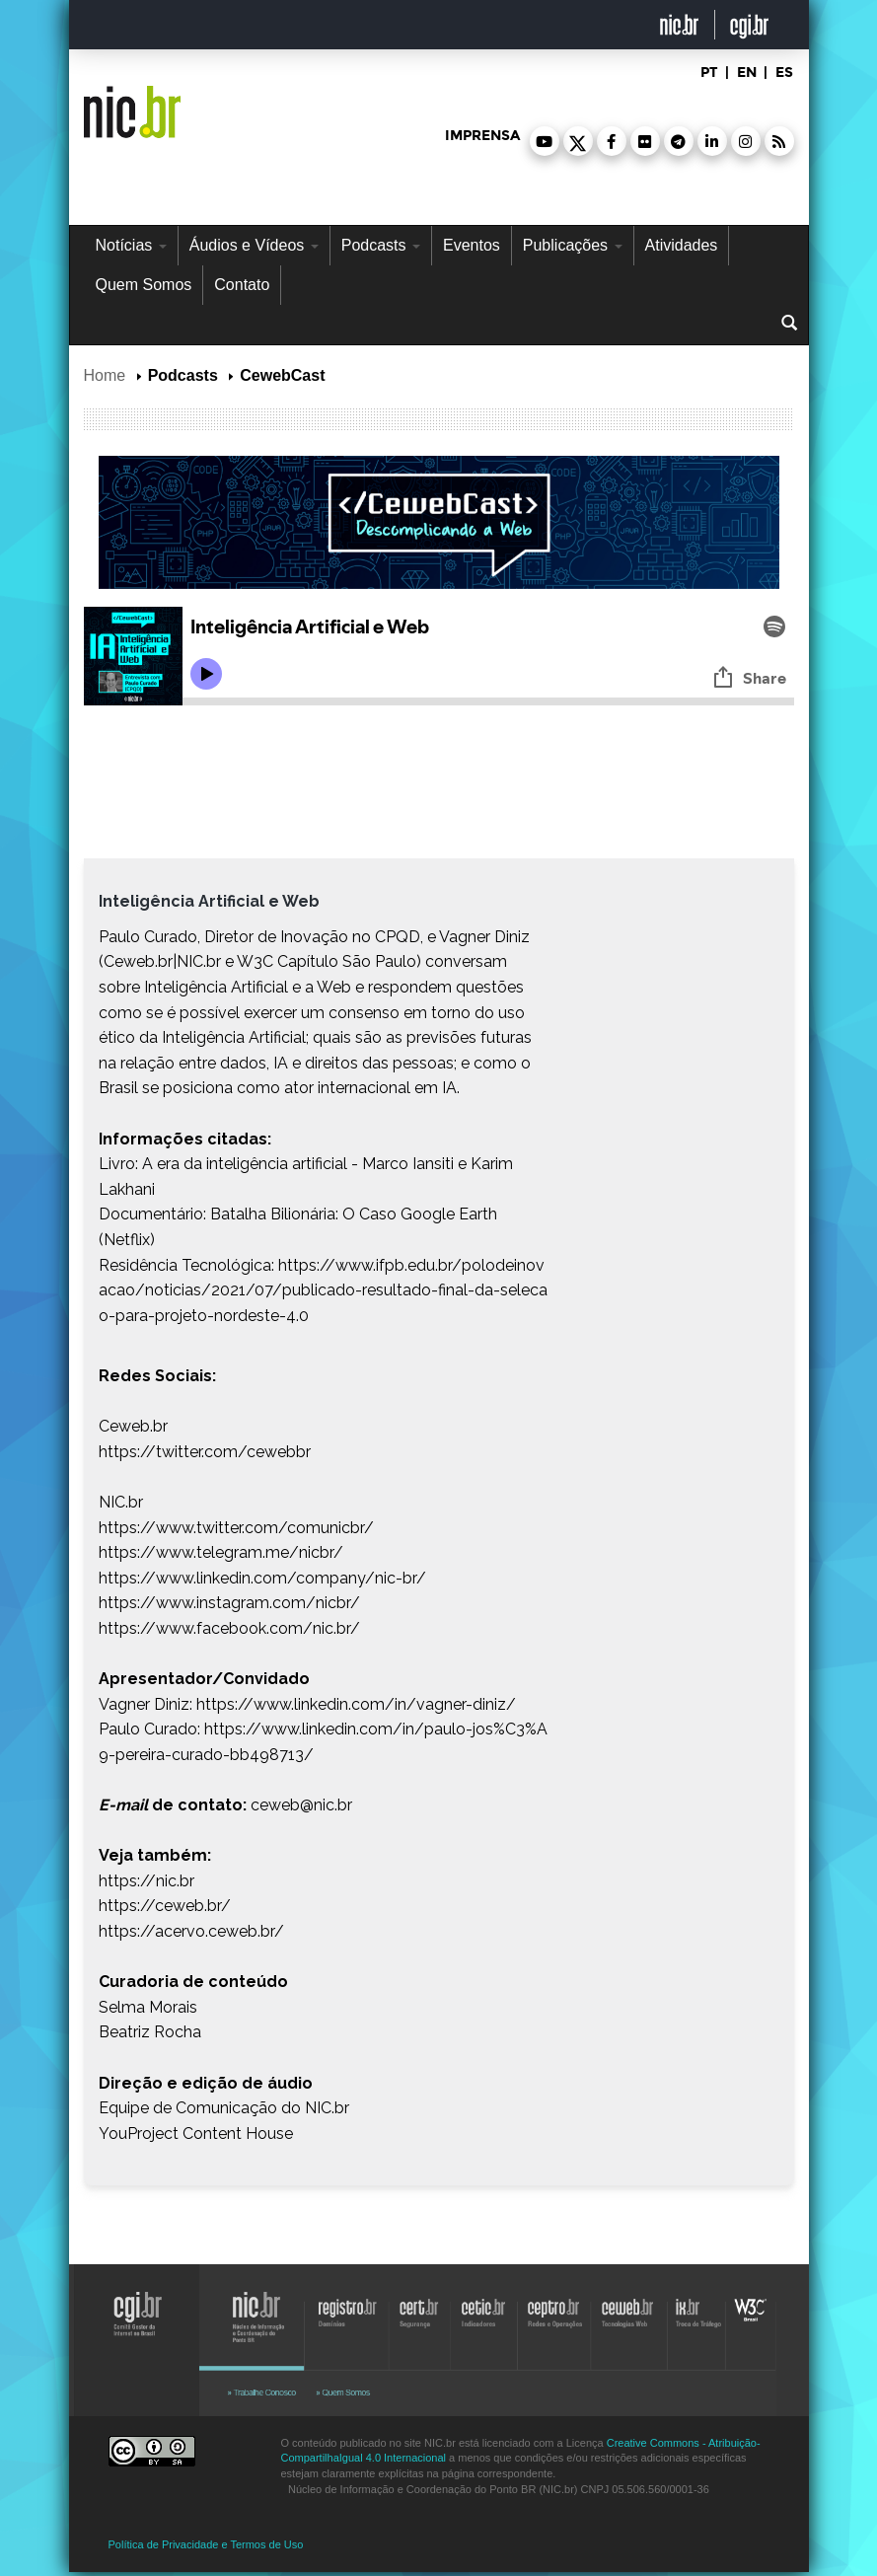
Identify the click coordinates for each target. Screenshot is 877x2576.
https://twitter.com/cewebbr (205, 1451)
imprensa (482, 135)
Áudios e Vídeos (254, 245)
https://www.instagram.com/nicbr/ (229, 1602)
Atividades (681, 245)
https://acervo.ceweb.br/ (191, 1931)
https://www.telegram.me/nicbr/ (221, 1552)
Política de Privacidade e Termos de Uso (206, 2544)
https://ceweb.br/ (165, 1905)
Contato (241, 284)
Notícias (131, 245)
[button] (544, 141)
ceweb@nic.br (301, 1805)
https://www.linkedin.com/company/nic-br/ (262, 1578)
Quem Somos (144, 284)
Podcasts (380, 245)
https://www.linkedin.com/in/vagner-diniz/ (356, 1704)
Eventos (471, 245)
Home (105, 375)
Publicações (572, 245)
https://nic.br (146, 1881)
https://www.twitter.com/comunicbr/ (236, 1527)
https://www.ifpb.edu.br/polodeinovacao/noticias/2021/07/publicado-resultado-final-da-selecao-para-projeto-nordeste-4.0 (323, 1290)
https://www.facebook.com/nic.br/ (229, 1628)
